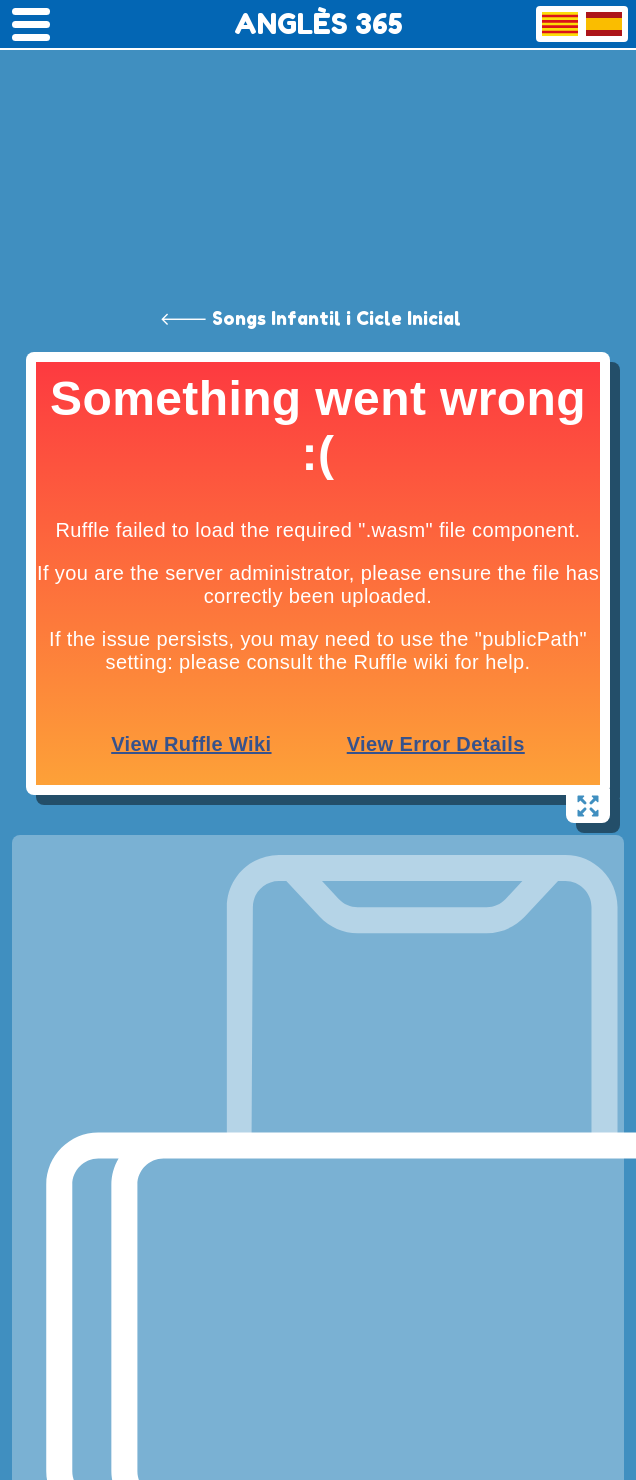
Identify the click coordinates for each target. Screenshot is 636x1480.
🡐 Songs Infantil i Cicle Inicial (310, 318)
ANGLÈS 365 (318, 24)
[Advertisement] (318, 150)
